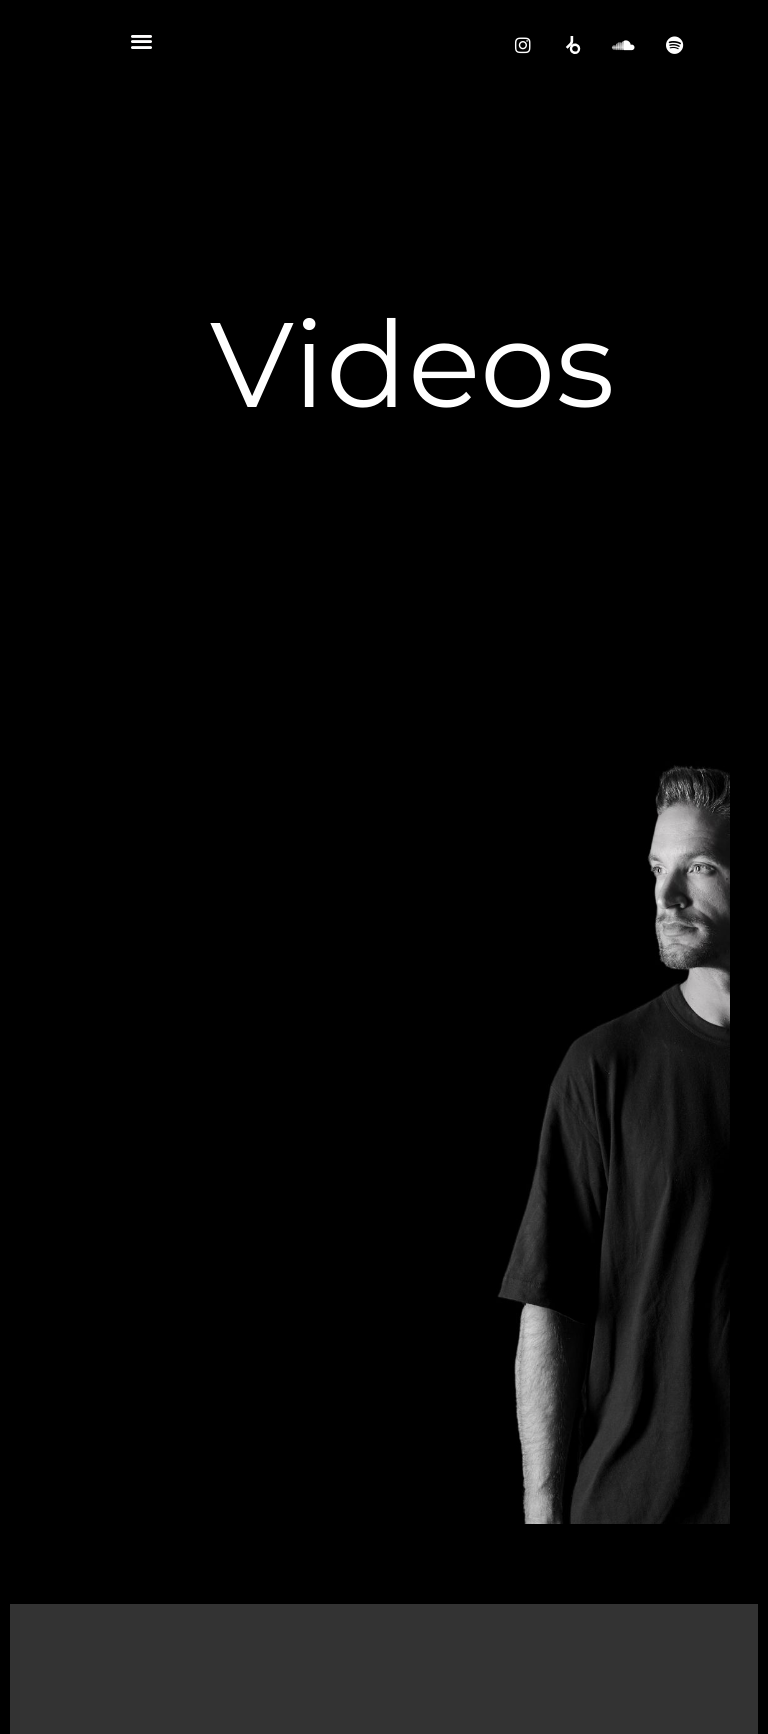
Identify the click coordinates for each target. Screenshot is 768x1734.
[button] (141, 40)
